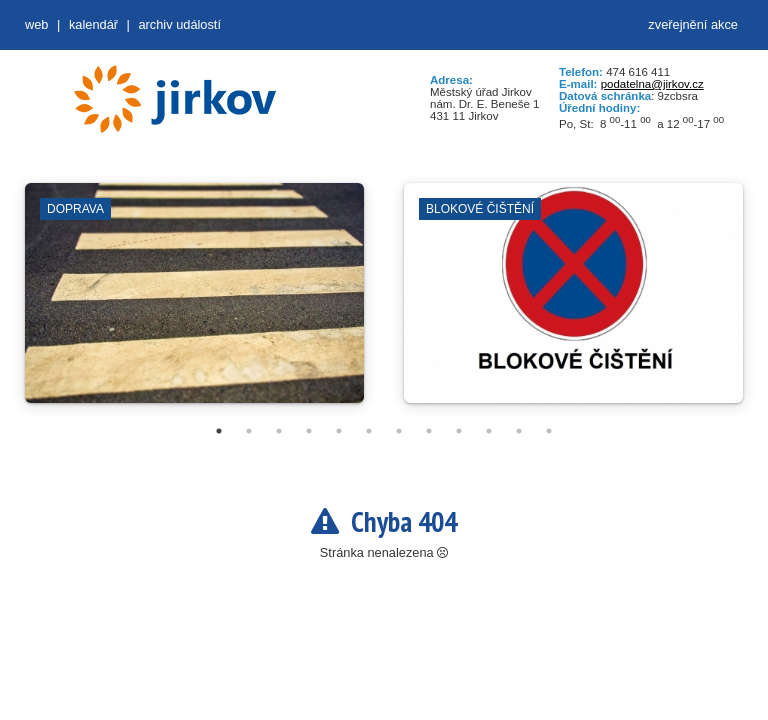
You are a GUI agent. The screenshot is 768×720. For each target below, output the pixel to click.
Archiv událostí (179, 24)
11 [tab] (519, 431)
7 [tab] (399, 431)
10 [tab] (489, 431)
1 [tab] (219, 431)
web (36, 24)
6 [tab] (369, 431)
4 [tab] (309, 431)
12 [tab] (549, 431)
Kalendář (93, 24)
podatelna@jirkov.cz (652, 84)
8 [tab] (429, 431)
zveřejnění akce (693, 24)
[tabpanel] (194, 303)
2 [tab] (249, 431)
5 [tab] (339, 431)
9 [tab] (459, 431)
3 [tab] (279, 431)
